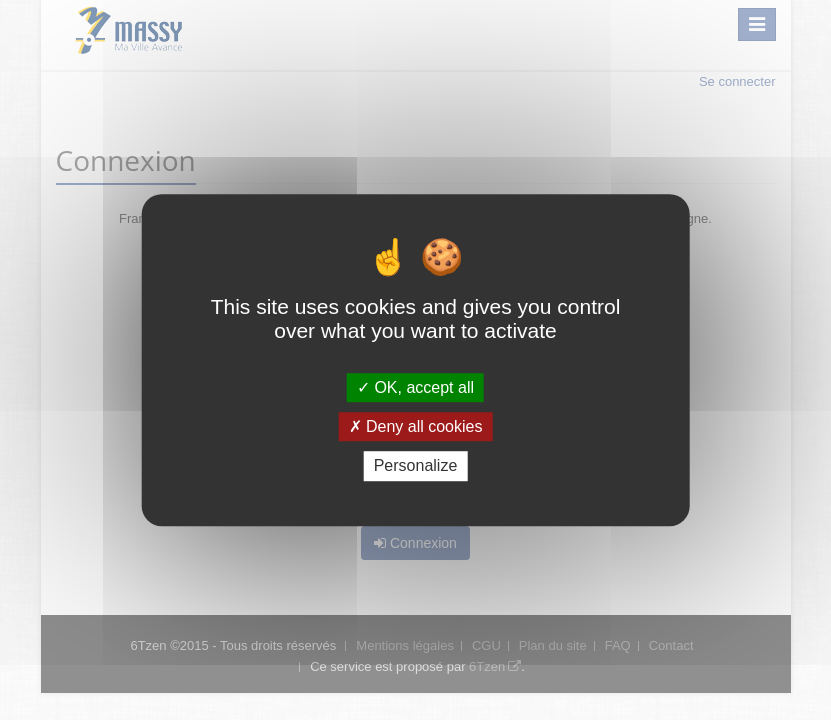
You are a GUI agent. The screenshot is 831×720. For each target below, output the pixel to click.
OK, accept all (415, 387)
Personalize (416, 466)
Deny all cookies (416, 426)
